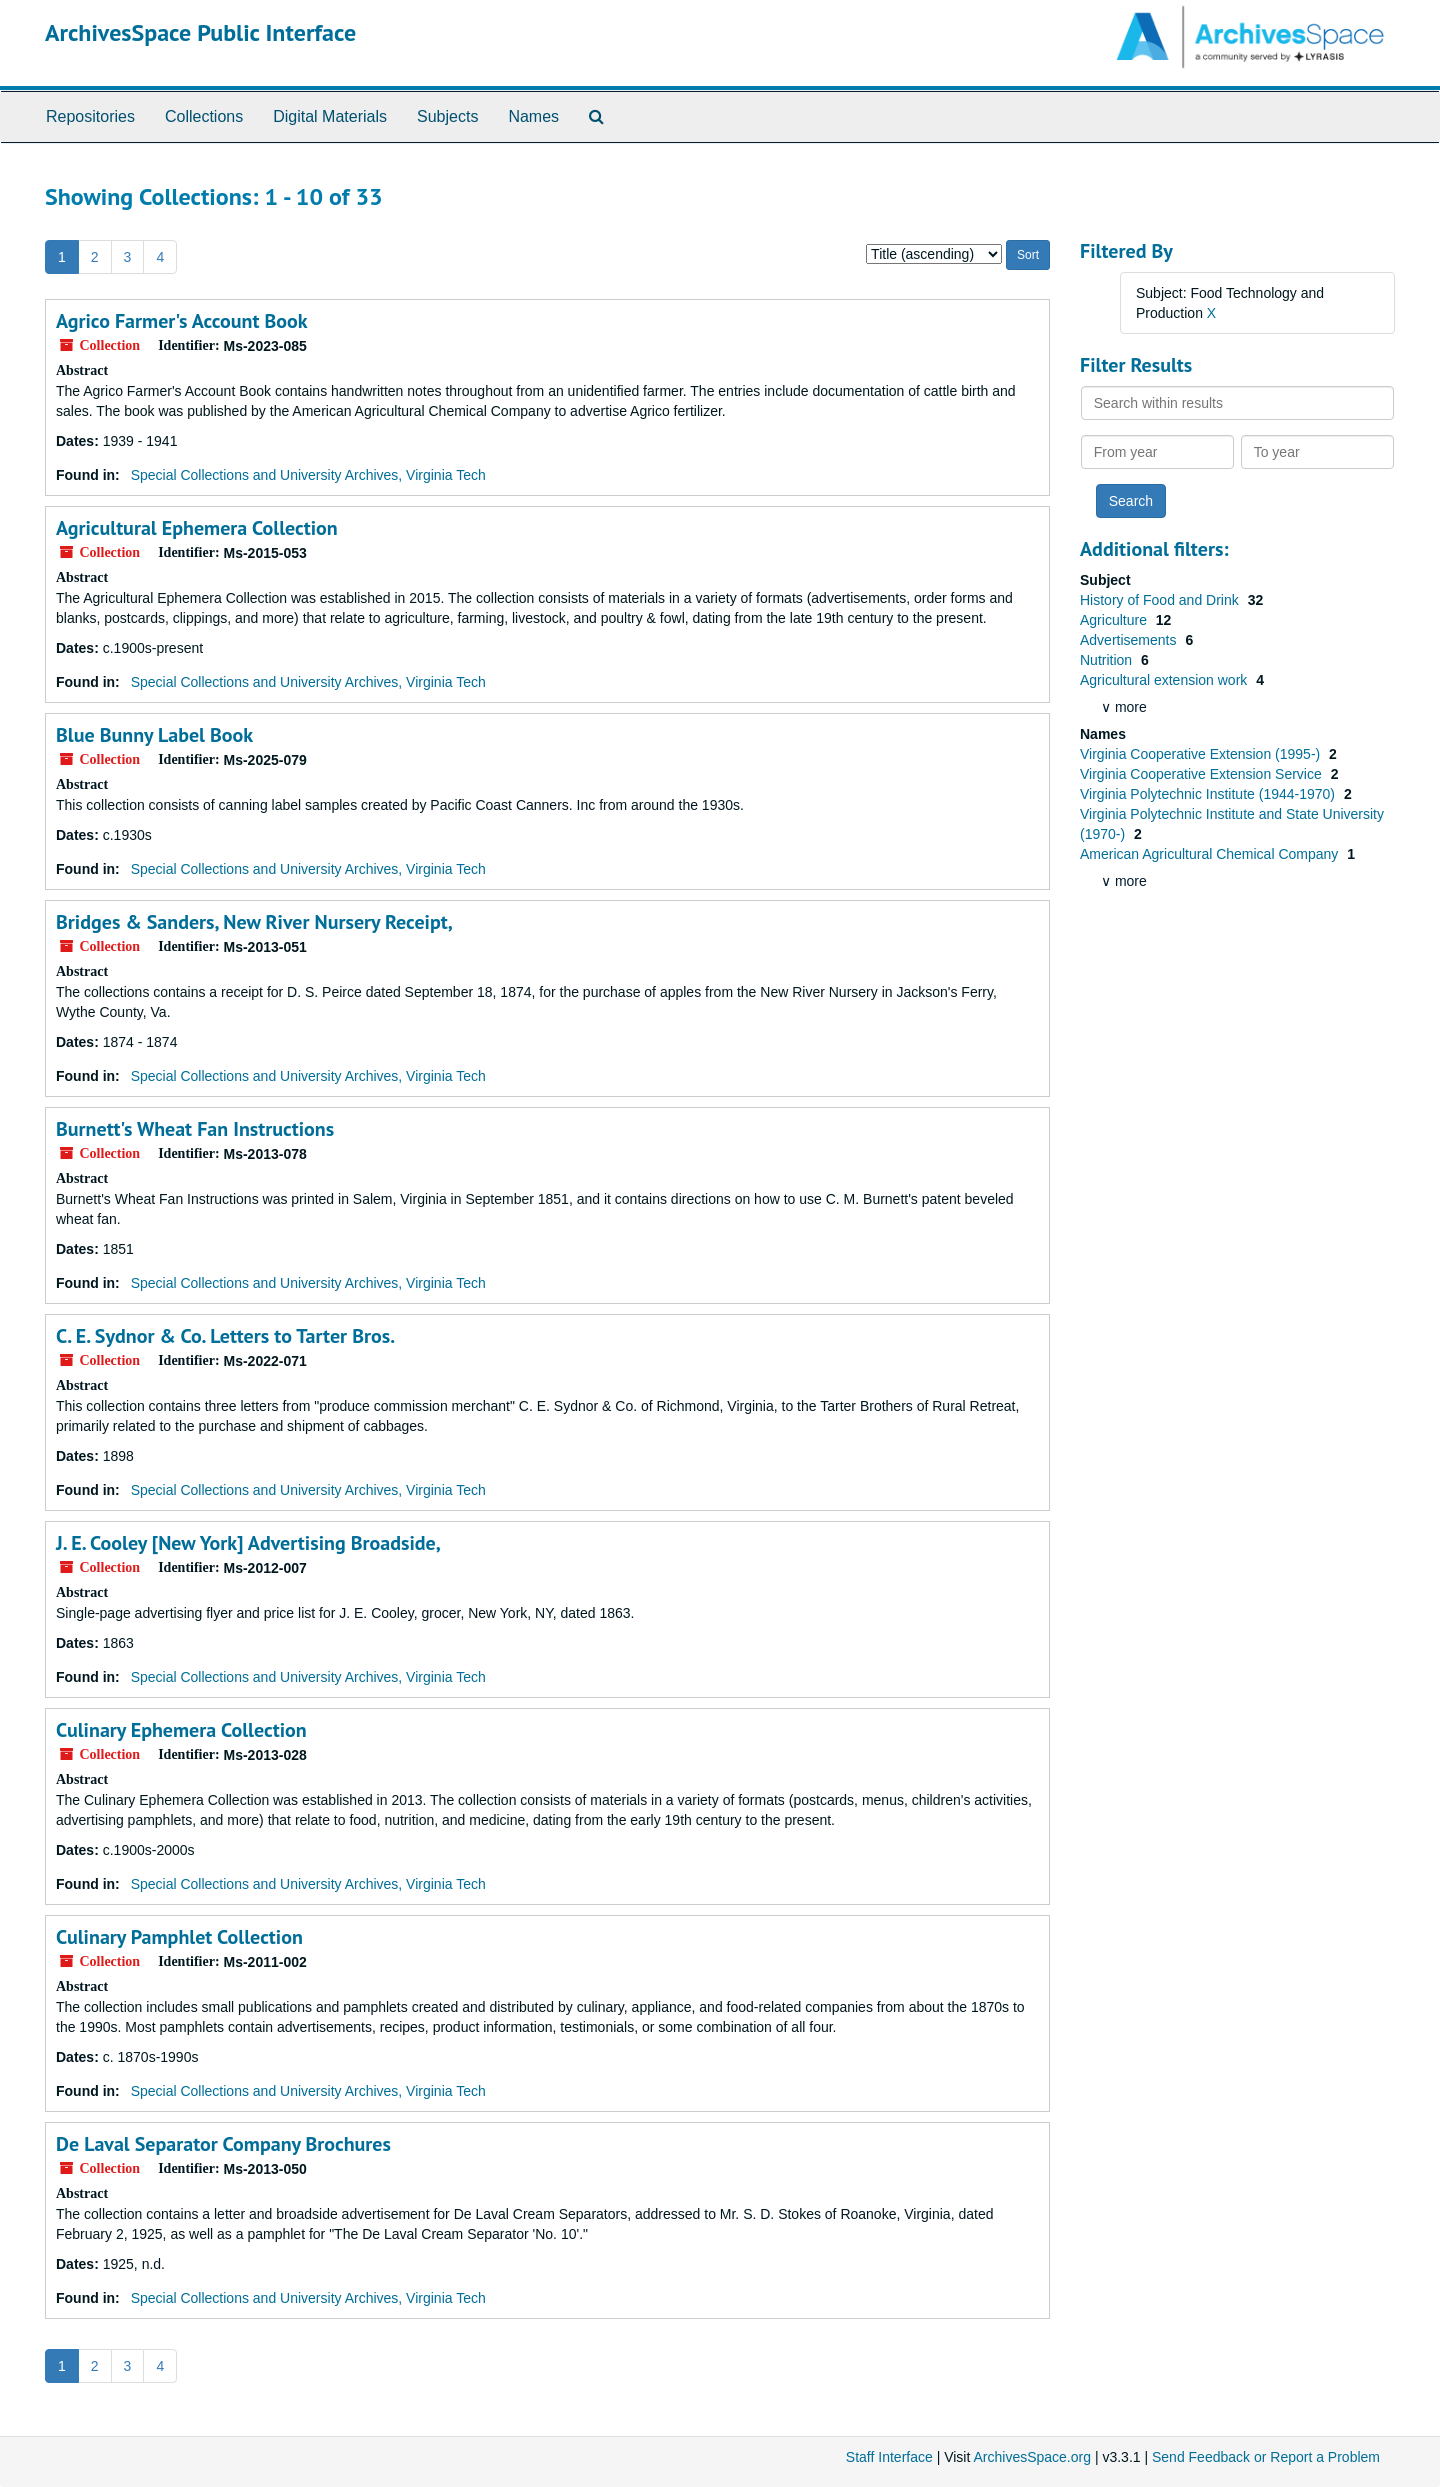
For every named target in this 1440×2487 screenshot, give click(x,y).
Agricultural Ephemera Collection (197, 528)
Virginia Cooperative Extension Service (1203, 774)
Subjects (447, 116)
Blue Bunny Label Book (154, 735)
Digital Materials (330, 116)
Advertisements (1130, 640)
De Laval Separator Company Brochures (223, 2144)
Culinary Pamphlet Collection (179, 1937)
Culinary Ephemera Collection (181, 1730)
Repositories (90, 116)
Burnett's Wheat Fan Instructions (195, 1129)
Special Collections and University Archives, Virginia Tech (308, 475)
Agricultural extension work (1165, 680)
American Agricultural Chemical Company (1211, 854)
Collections (204, 116)
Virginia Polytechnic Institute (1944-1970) (1209, 794)
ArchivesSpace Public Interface (200, 32)
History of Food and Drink (1161, 600)
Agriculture (1115, 620)
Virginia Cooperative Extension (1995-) (1202, 754)
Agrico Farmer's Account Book (182, 321)
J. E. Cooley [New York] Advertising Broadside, (248, 1543)
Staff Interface (889, 2457)
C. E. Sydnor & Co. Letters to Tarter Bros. (225, 1336)
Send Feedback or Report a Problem (1266, 2457)
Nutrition (1108, 660)
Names (533, 116)
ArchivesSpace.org (1032, 2457)
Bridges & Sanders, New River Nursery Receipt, (254, 922)
